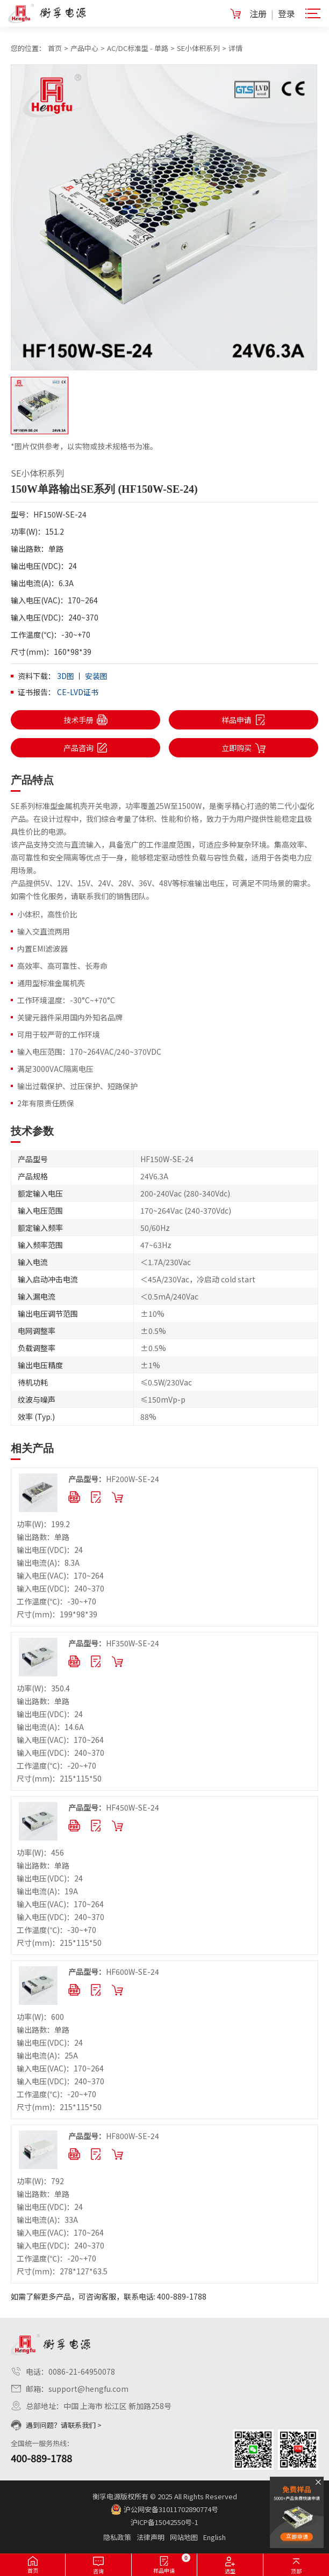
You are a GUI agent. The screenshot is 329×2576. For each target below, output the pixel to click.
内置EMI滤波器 (42, 948)
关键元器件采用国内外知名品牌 (70, 1017)
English (214, 2537)
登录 (286, 13)
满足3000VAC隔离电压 (55, 1068)
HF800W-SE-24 (113, 2135)
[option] (164, 217)
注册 (258, 13)
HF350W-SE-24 (113, 1643)
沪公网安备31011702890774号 (164, 2509)
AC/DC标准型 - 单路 (137, 48)
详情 (235, 48)
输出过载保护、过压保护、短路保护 (77, 1086)
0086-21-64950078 (81, 2371)
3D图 (65, 675)
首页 (55, 48)
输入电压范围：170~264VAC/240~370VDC (89, 1051)
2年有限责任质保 (45, 1103)
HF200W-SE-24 (113, 1478)
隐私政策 (117, 2537)
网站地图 (184, 2537)
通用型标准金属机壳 (51, 982)
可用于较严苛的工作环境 (58, 1034)
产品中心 (84, 48)
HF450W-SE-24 (113, 1807)
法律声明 (150, 2537)
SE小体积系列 (198, 48)
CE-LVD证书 (77, 692)
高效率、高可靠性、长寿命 (62, 965)
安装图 (96, 675)
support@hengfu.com (88, 2388)
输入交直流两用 (43, 931)
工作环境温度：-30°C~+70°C (66, 1000)
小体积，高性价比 (47, 914)
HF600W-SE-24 (113, 1971)
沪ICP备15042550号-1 (164, 2522)
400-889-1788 (41, 2457)
